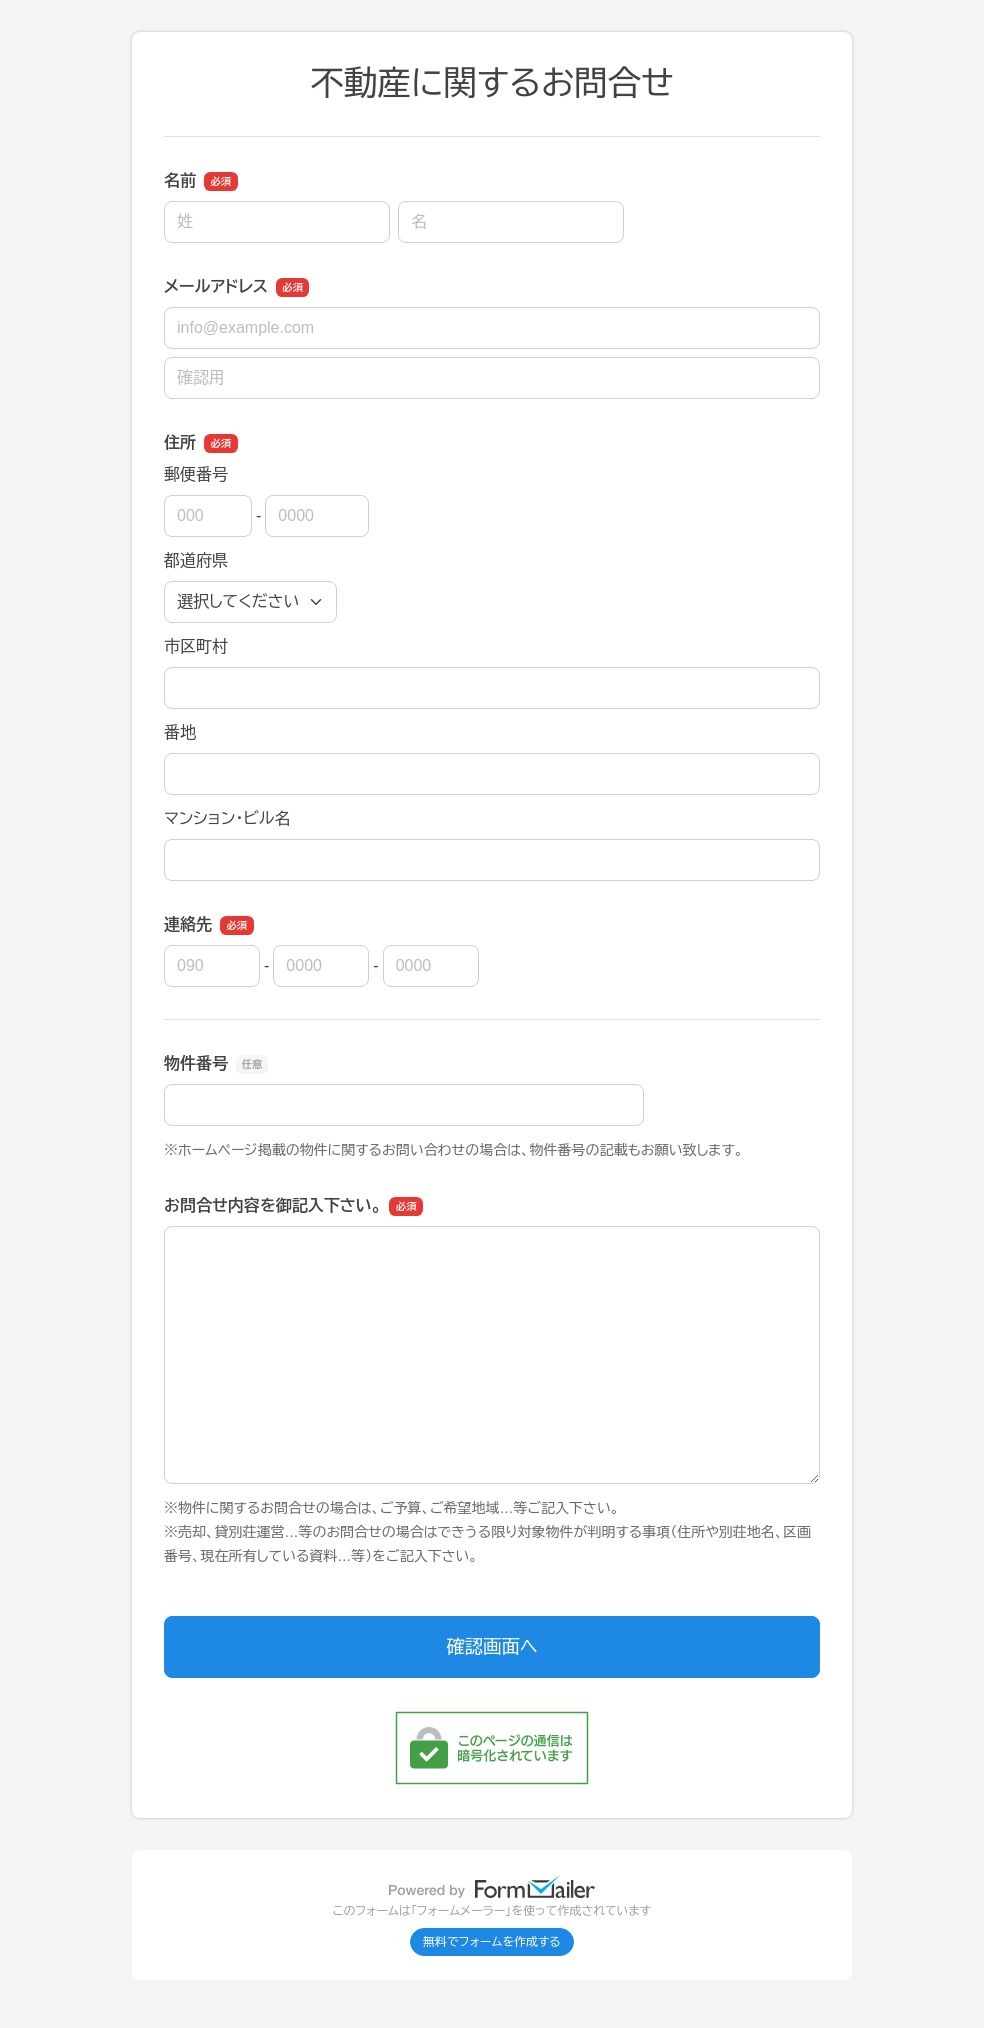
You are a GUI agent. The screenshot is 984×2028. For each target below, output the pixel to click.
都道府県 (196, 560)
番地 (180, 732)
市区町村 (196, 646)
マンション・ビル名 (227, 818)
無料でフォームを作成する (492, 1942)
